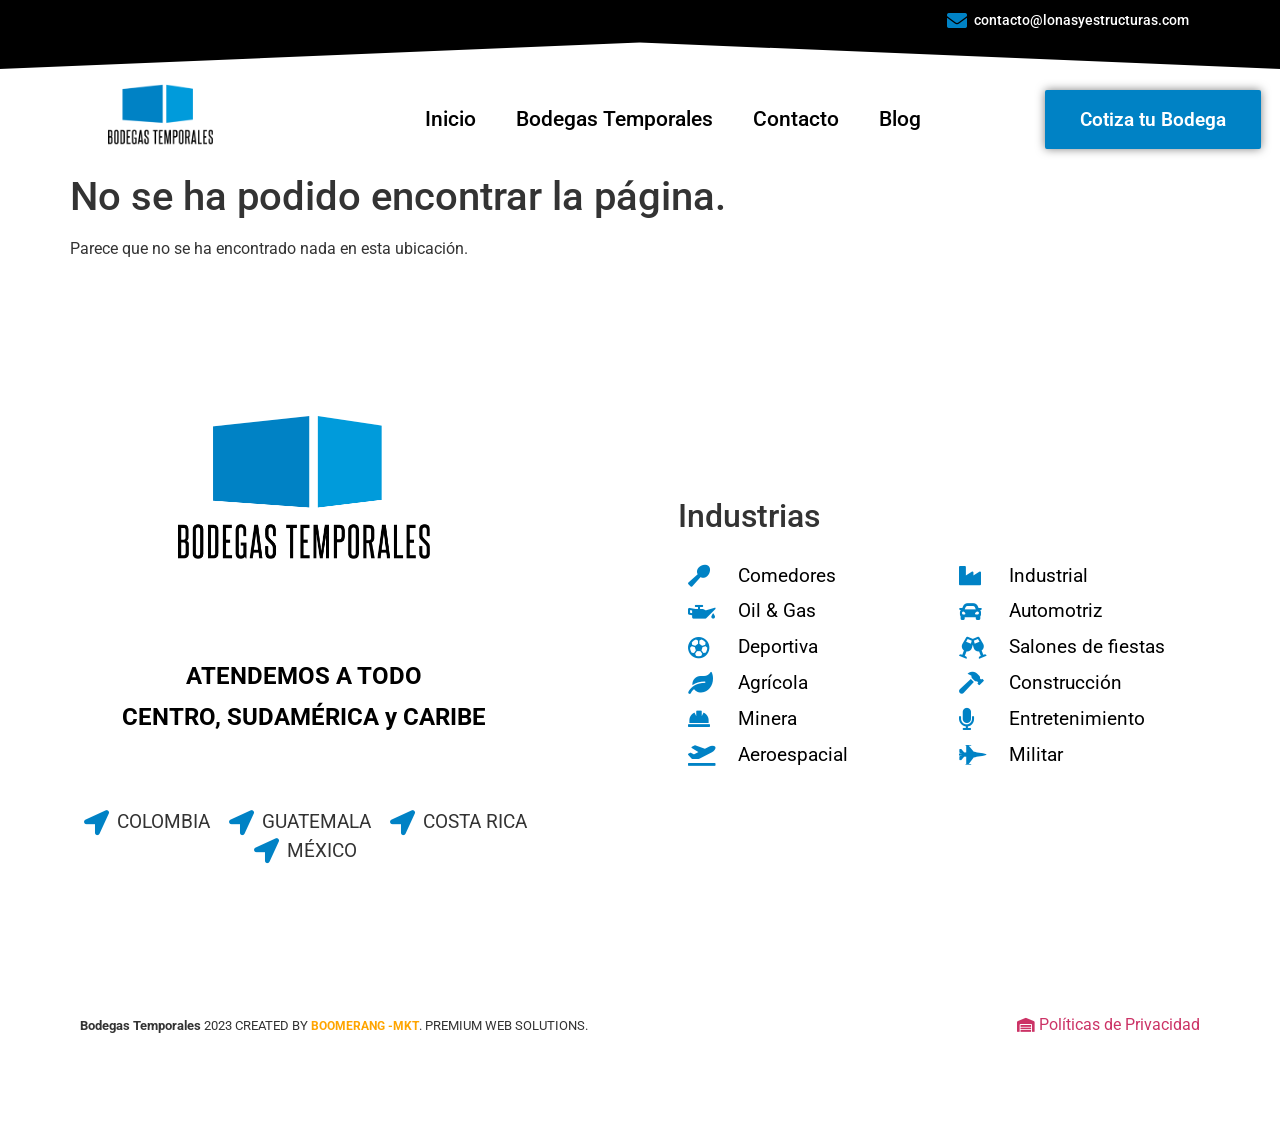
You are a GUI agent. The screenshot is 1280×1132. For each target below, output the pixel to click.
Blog (900, 119)
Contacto (796, 119)
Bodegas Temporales (614, 119)
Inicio (450, 119)
